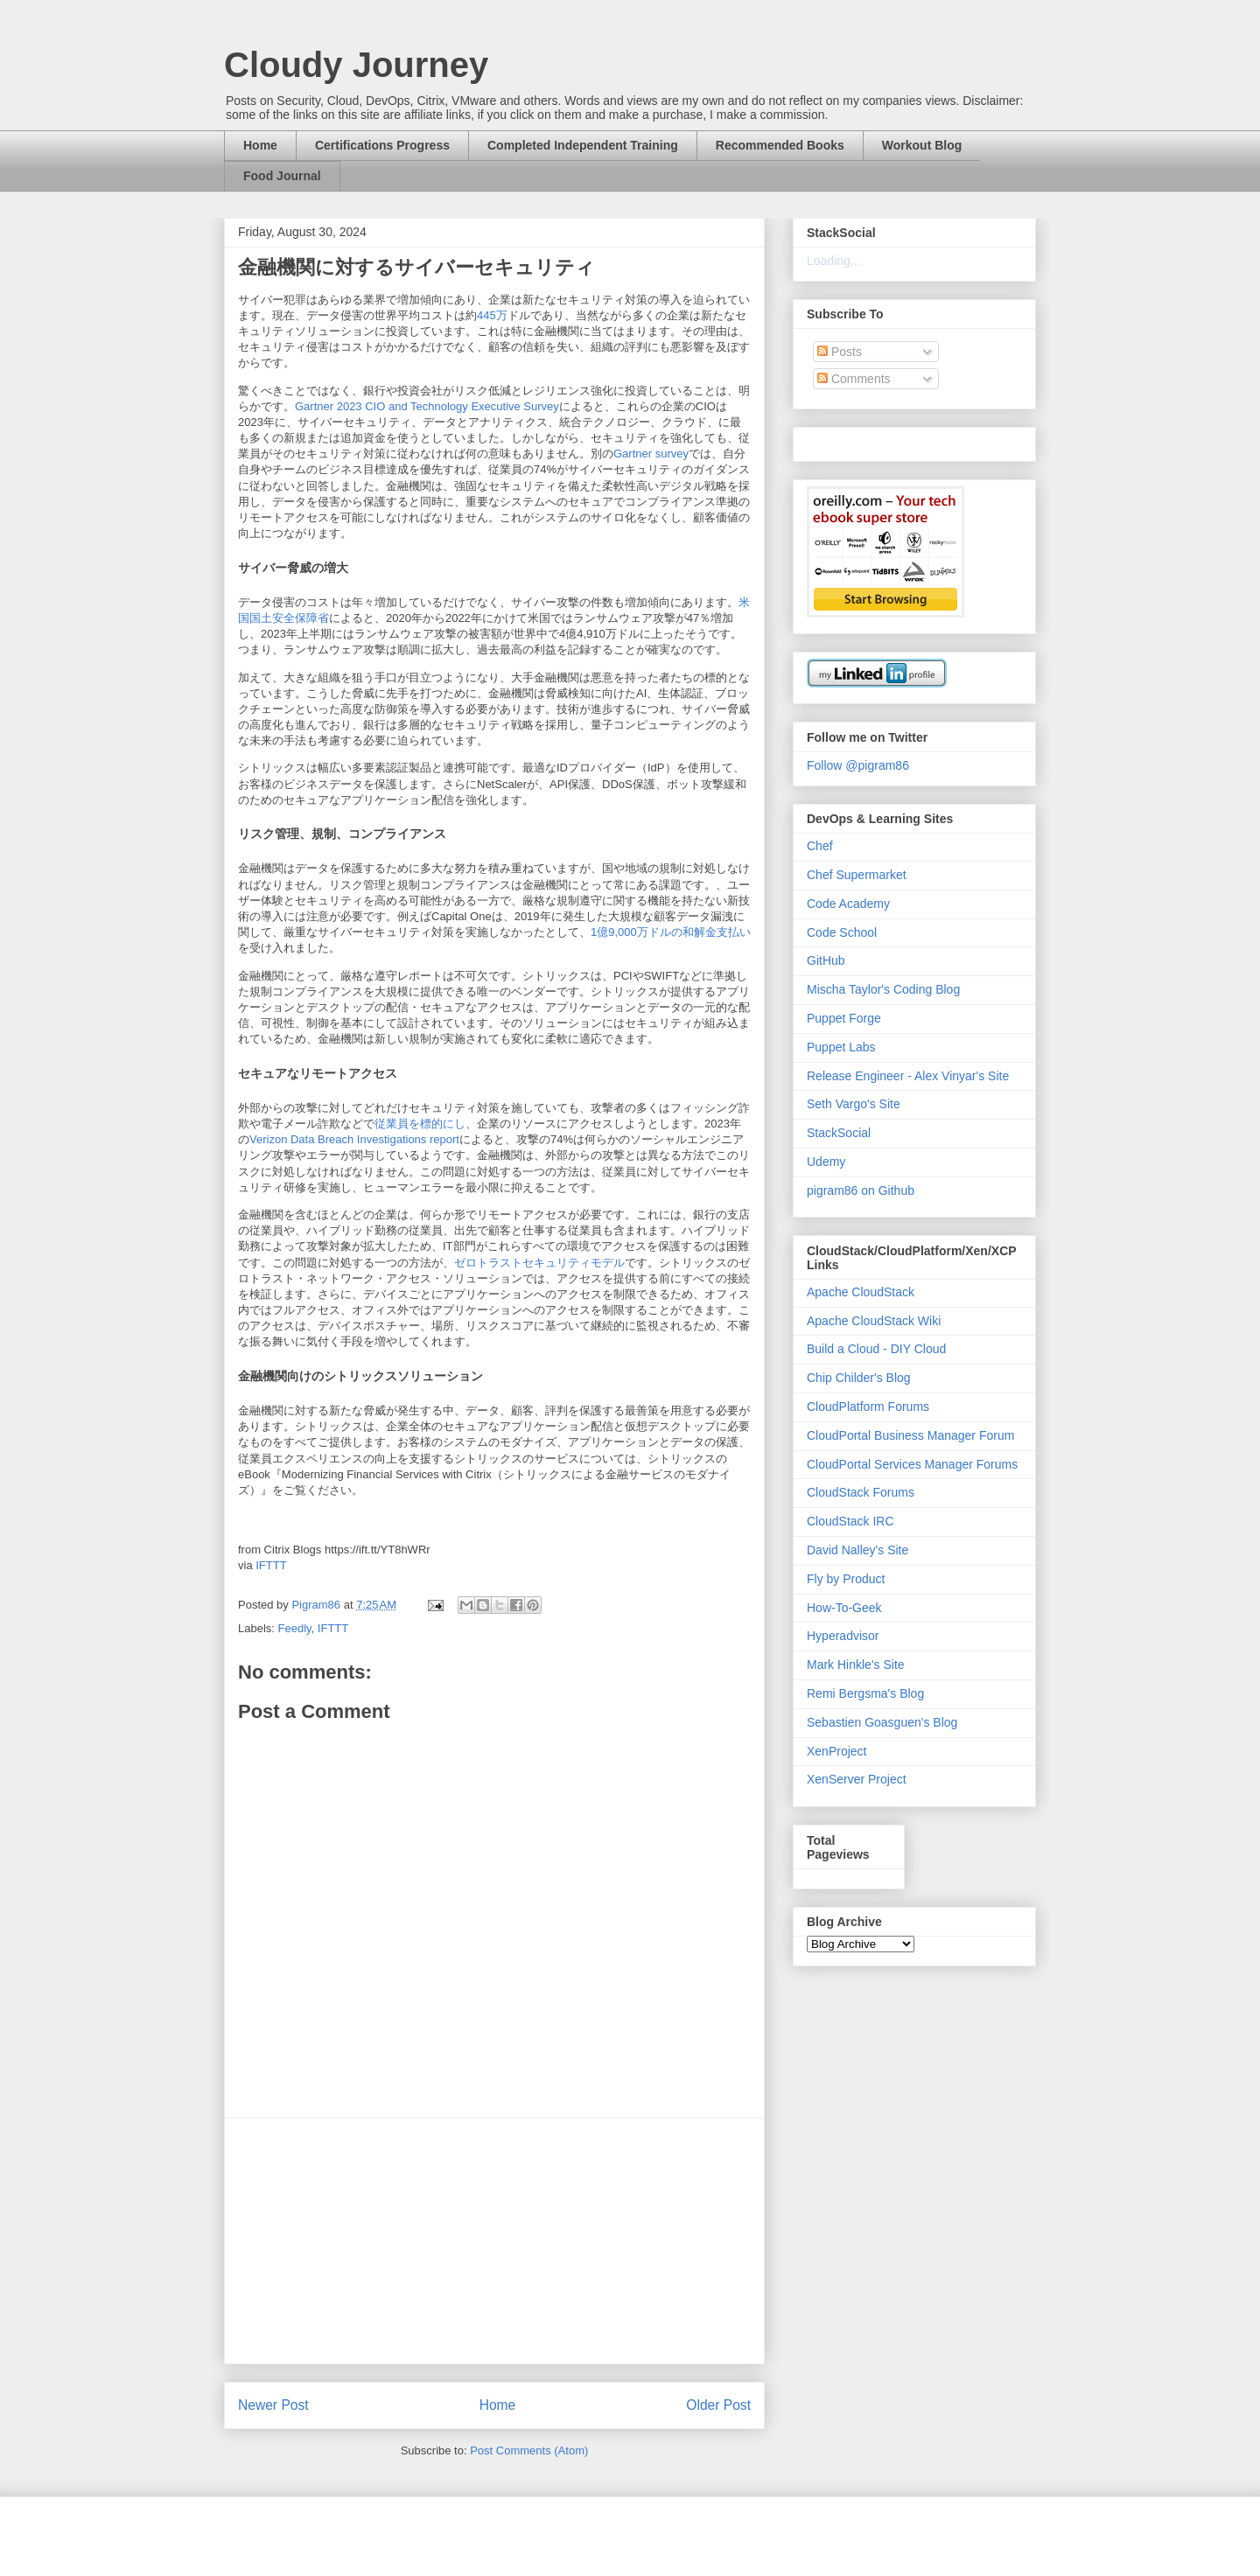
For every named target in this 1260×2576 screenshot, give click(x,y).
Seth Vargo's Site (853, 1104)
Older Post (718, 2405)
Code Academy (848, 904)
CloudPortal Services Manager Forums (912, 1464)
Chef (820, 846)
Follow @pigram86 (858, 765)
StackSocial (839, 1133)
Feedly (295, 1628)
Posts (839, 352)
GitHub (826, 960)
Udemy (826, 1162)
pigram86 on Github (860, 1190)
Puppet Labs (841, 1047)
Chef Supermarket (856, 875)
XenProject (836, 1751)
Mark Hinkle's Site (856, 1665)
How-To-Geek (844, 1608)
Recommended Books (780, 145)
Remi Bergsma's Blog (865, 1693)
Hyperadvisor (842, 1636)
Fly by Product (846, 1579)
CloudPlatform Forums (868, 1407)
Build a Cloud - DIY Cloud (876, 1349)
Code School (842, 932)
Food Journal (282, 176)
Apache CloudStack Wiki (874, 1321)
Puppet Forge (844, 1018)
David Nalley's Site (857, 1550)
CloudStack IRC (850, 1521)
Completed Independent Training (582, 145)
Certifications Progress (382, 145)
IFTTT (271, 1565)
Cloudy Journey (356, 64)
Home (260, 145)
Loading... (834, 261)
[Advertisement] (494, 2241)
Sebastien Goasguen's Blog (882, 1722)
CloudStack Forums (860, 1492)
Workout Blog (922, 145)
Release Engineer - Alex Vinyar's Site (908, 1076)
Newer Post (273, 2405)
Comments (854, 379)
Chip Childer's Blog (859, 1378)
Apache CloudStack (860, 1292)
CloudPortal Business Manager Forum (910, 1435)
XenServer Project (856, 1779)
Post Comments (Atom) (529, 2450)
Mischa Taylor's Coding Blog (883, 989)
